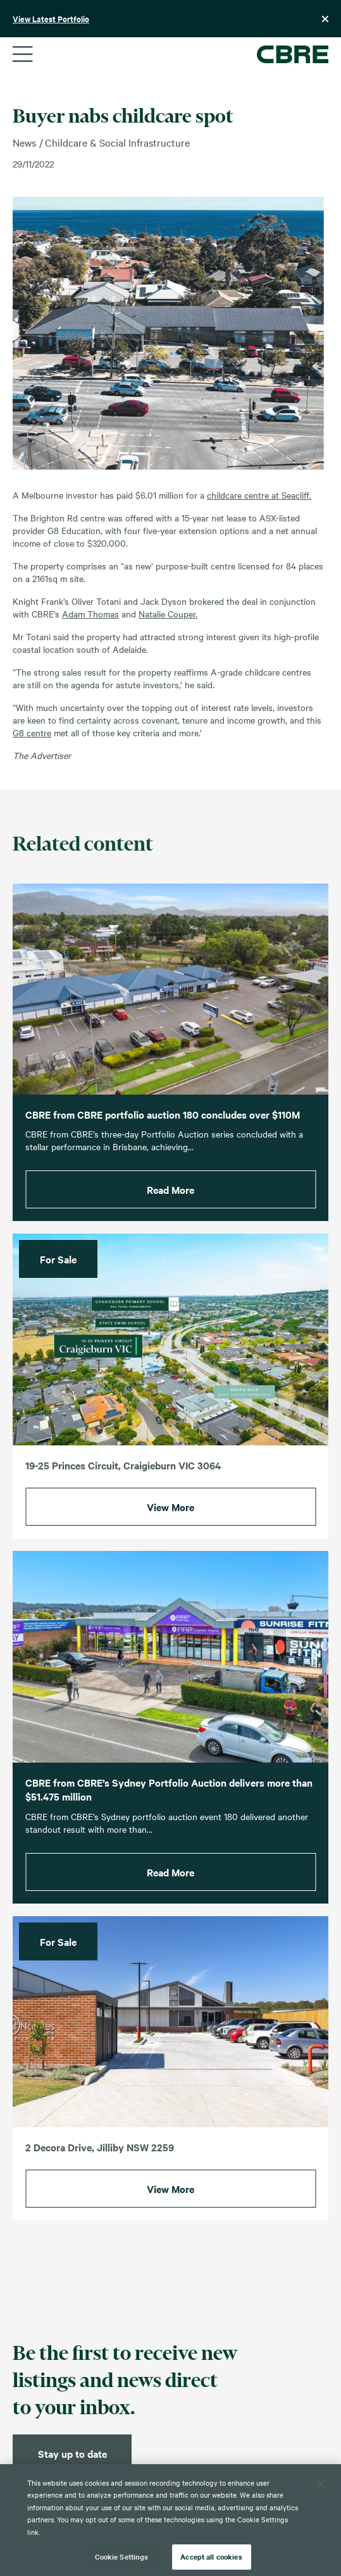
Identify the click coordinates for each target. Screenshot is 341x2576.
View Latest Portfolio (51, 19)
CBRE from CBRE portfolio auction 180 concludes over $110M (162, 1129)
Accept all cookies (211, 2556)
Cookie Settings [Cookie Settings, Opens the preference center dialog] (122, 2556)
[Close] (321, 2484)
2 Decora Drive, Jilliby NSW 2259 (99, 2162)
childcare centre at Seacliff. (259, 495)
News (24, 142)
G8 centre (32, 732)
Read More (170, 1205)
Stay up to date (72, 2453)
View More (170, 1522)
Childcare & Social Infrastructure (117, 142)
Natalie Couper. (168, 613)
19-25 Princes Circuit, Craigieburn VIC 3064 (123, 1480)
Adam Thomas (90, 613)
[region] (170, 2520)
